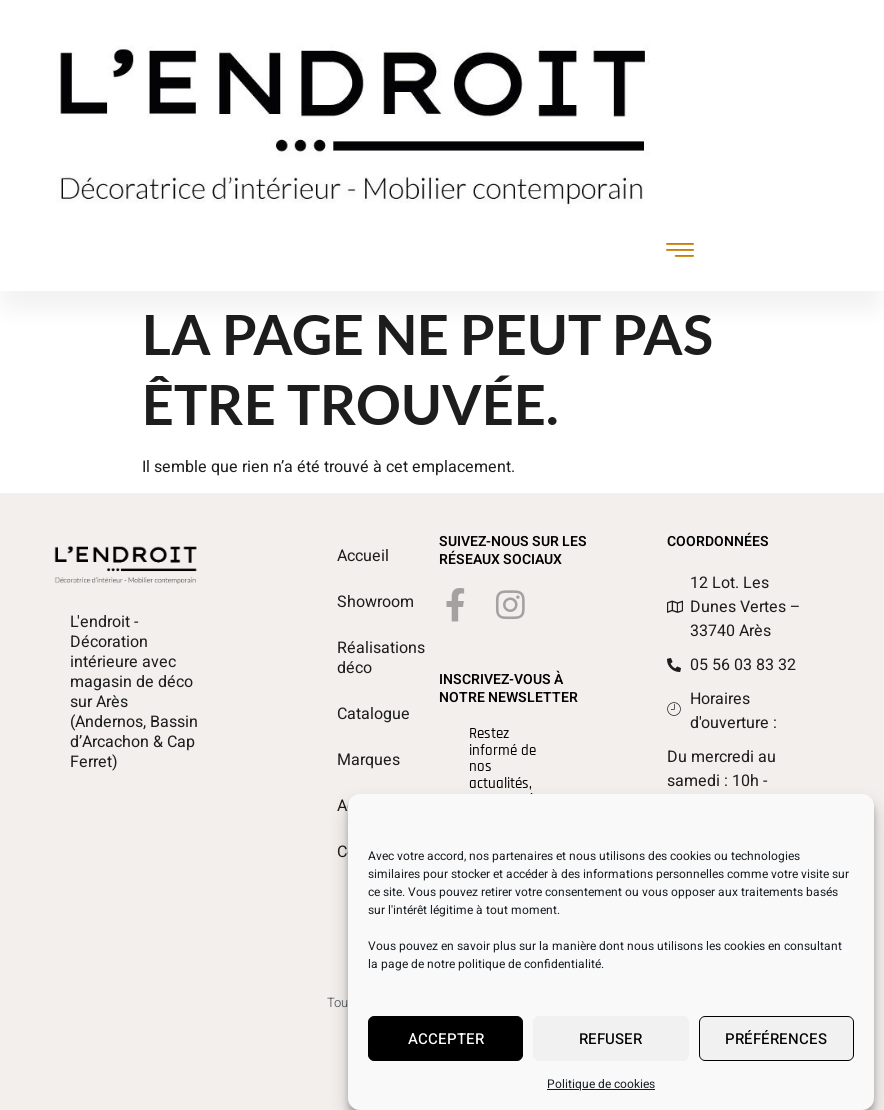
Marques (348, 760)
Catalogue (348, 714)
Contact (348, 852)
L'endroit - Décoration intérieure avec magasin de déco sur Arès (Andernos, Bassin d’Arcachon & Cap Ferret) (134, 692)
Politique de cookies (601, 1091)
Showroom (348, 602)
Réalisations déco (348, 658)
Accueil (348, 556)
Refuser (610, 1046)
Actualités (348, 806)
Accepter (446, 1046)
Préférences (776, 1046)
